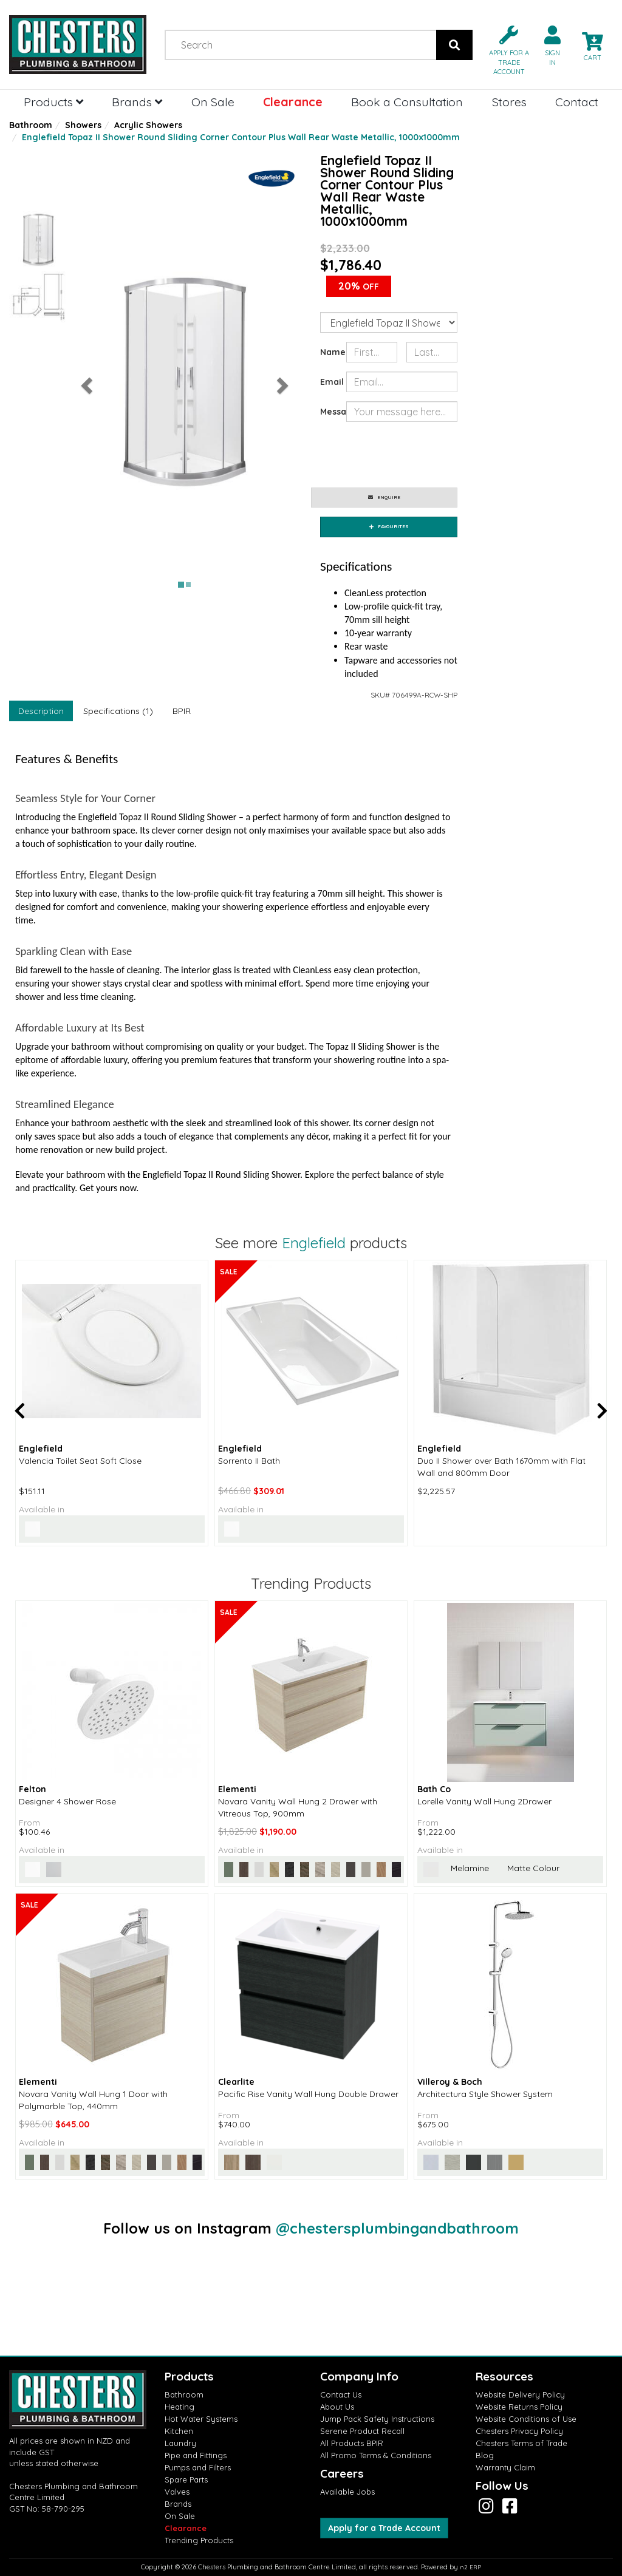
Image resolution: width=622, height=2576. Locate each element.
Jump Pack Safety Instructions (377, 2419)
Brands (137, 101)
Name (328, 352)
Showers (83, 125)
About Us (337, 2406)
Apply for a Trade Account (384, 2528)
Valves (177, 2491)
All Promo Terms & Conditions (375, 2455)
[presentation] (438, 454)
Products (53, 101)
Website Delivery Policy (520, 2394)
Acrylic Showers (148, 125)
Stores (509, 101)
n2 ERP (470, 2567)
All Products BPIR (351, 2443)
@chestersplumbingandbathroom (397, 2228)
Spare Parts (186, 2479)
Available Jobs (347, 2491)
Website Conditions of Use (526, 2419)
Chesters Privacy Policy (519, 2431)
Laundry (180, 2443)
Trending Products (199, 2540)
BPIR (182, 710)
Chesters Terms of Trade (521, 2443)
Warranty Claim (505, 2467)
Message (328, 411)
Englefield (314, 1243)
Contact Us (340, 2394)
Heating (179, 2406)
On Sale (212, 101)
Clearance (293, 101)
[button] (504, 49)
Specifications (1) (118, 710)
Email (328, 381)
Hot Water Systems (201, 2419)
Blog (485, 2455)
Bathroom (30, 125)
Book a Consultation (407, 101)
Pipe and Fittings (196, 2455)
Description (41, 710)
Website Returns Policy (519, 2406)
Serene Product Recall (362, 2431)
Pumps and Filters (198, 2467)
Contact (576, 101)
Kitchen (179, 2431)
